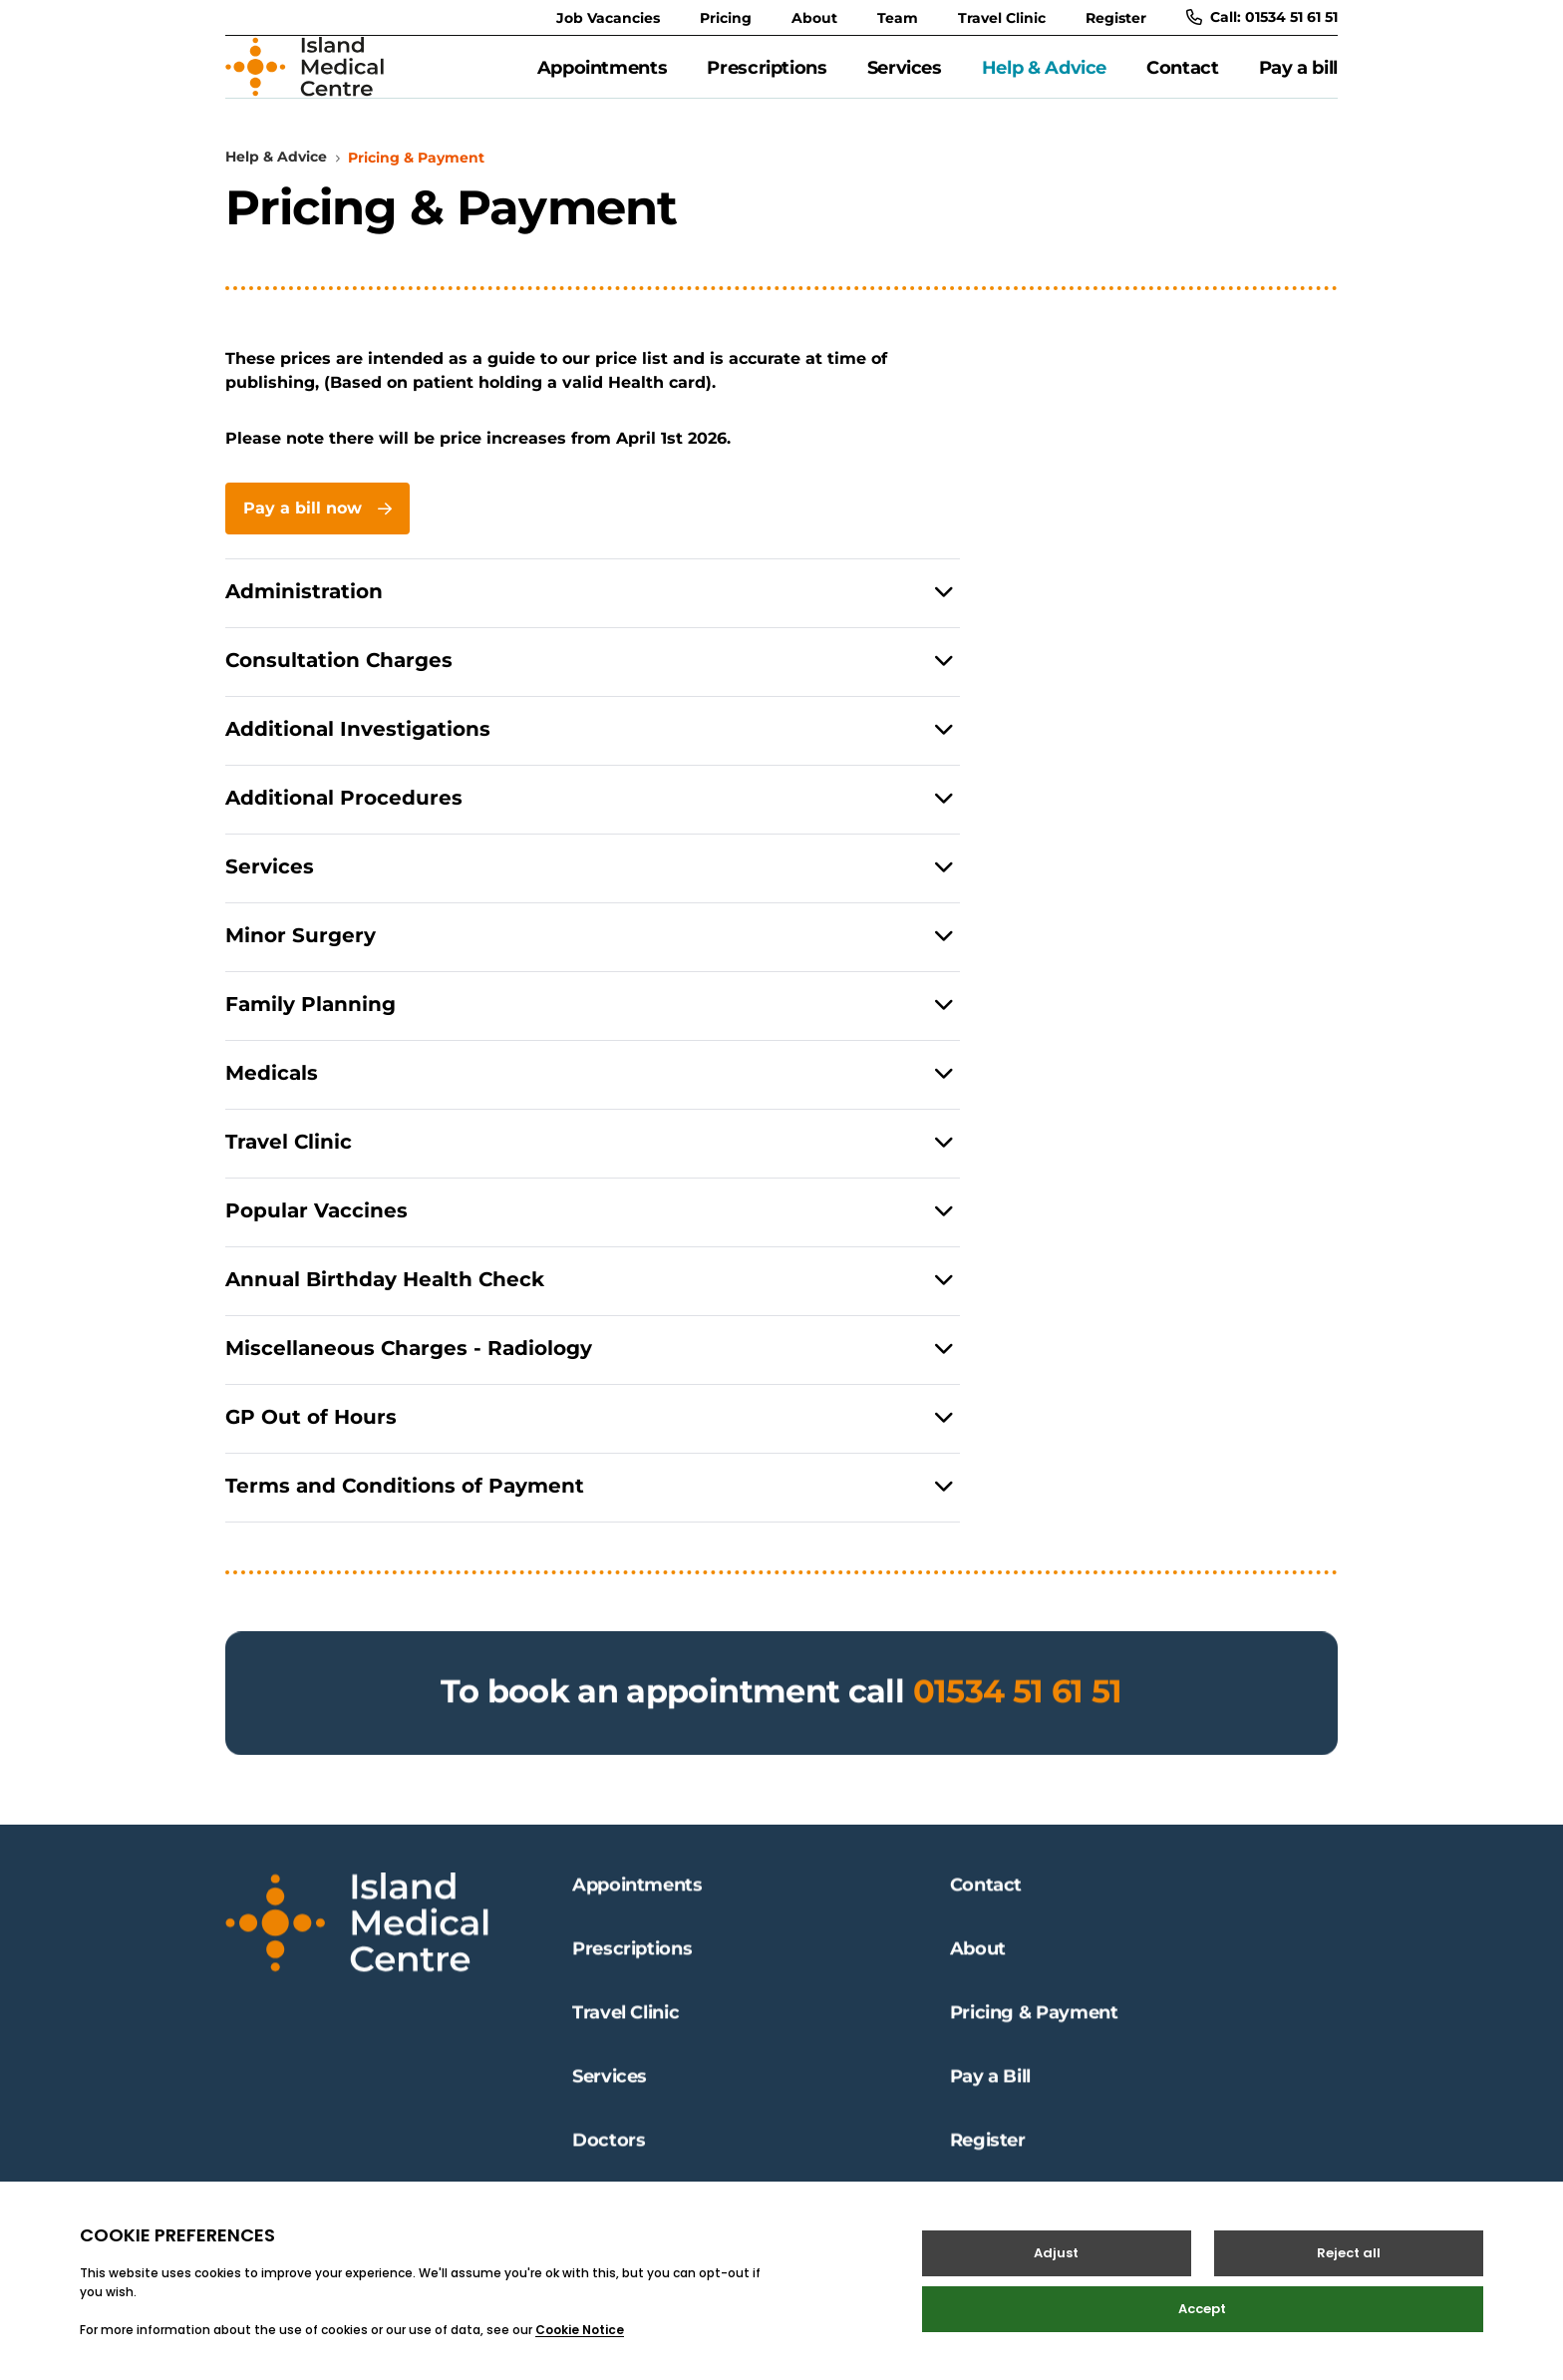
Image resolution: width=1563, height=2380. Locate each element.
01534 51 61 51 (1017, 1730)
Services (904, 79)
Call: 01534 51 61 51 (1262, 17)
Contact (1182, 79)
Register (1116, 18)
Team (897, 18)
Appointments (602, 79)
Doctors (608, 2158)
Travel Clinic (1002, 18)
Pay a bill (1298, 79)
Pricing (726, 18)
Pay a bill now (317, 530)
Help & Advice (1044, 79)
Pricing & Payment (1034, 2030)
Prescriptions (766, 79)
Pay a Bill (990, 2094)
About (814, 18)
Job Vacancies (608, 18)
